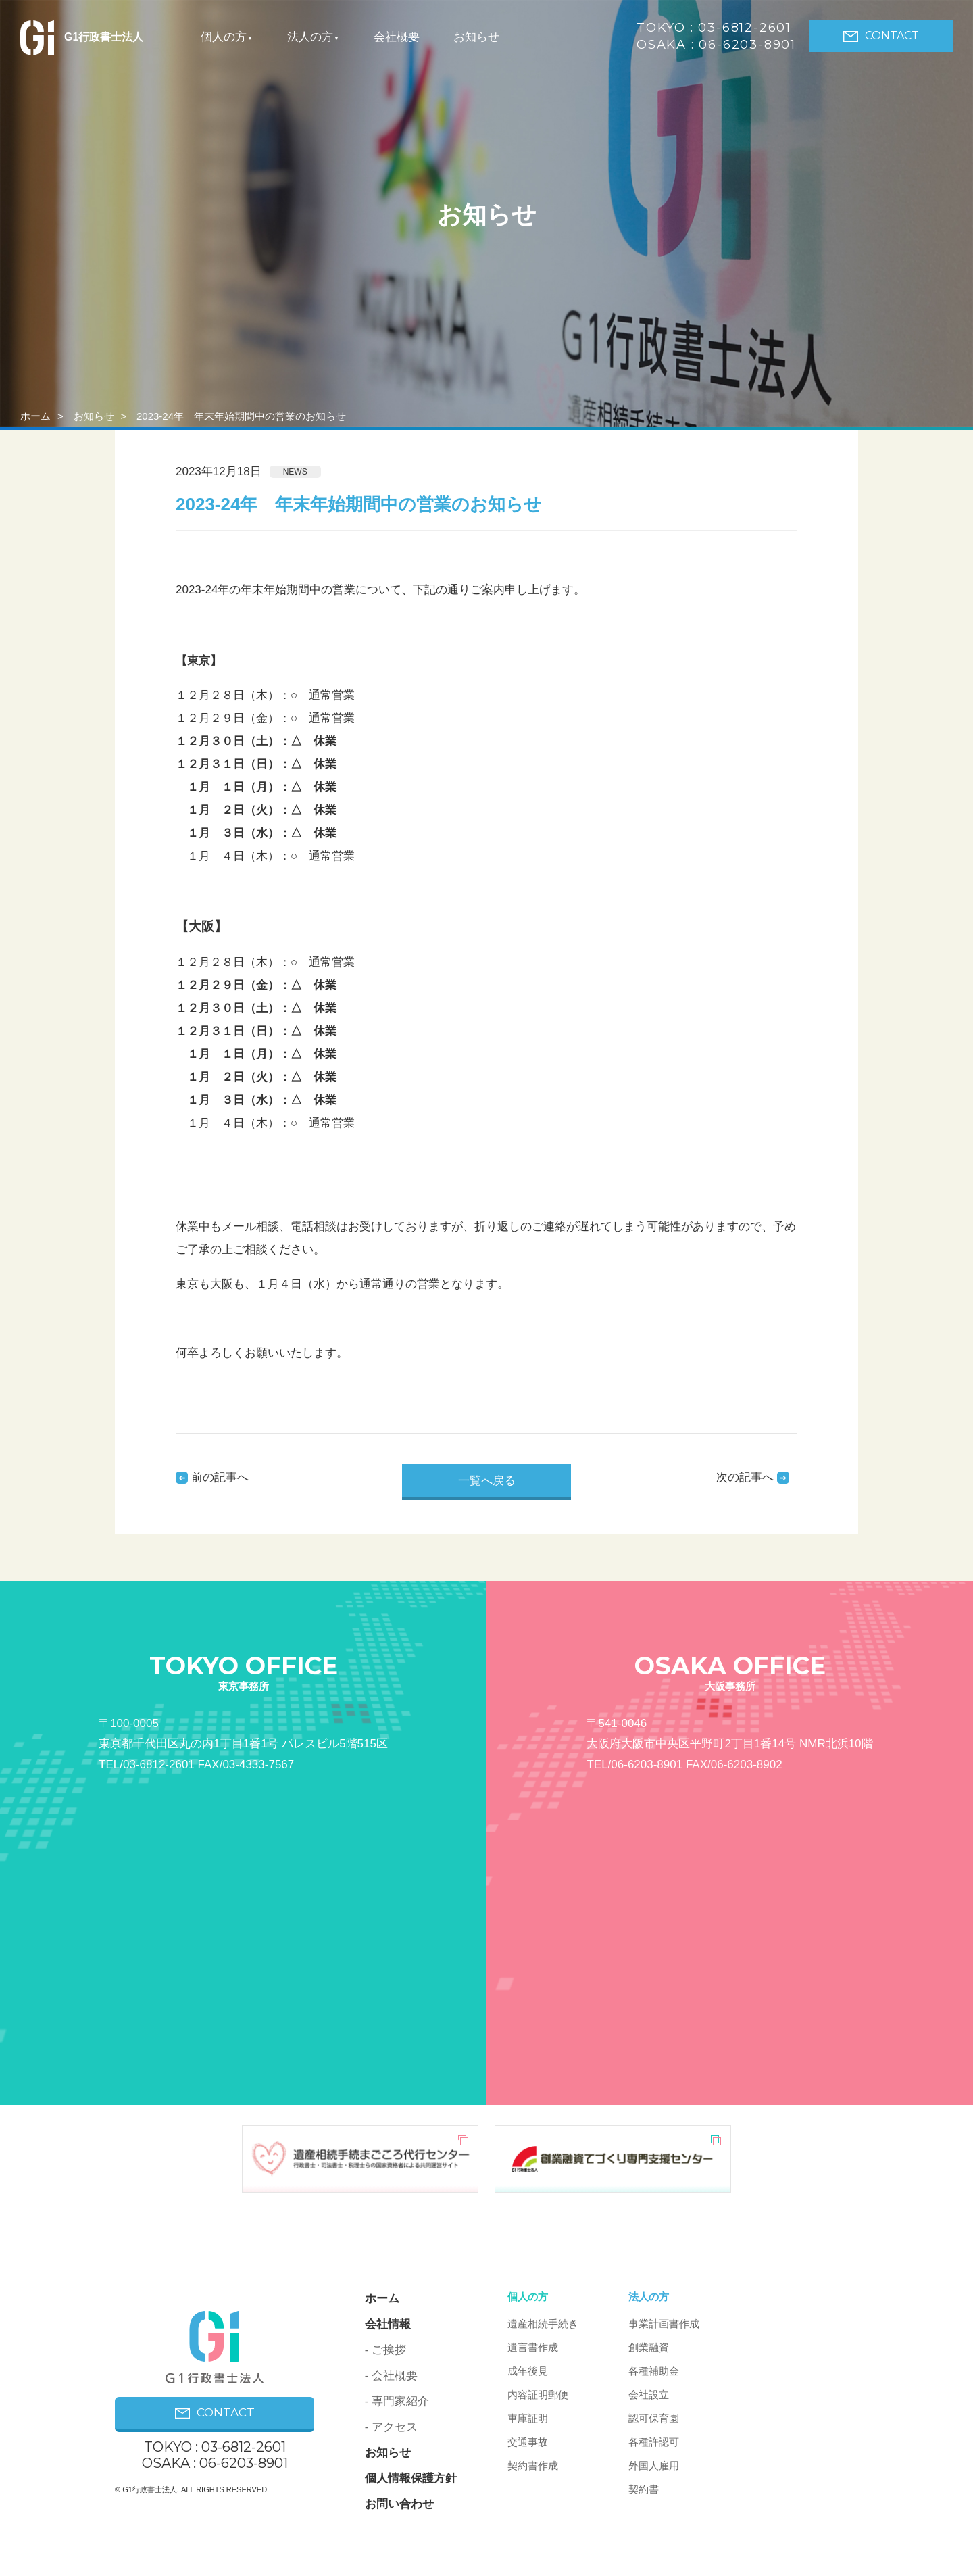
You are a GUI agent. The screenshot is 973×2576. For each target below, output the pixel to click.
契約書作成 (532, 2465)
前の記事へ (220, 1477)
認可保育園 (653, 2418)
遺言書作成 (532, 2347)
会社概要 (397, 36)
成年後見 (527, 2371)
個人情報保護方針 (411, 2478)
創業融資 (648, 2347)
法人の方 (310, 36)
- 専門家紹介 (397, 2401)
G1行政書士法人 (81, 37)
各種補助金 (653, 2371)
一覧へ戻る (487, 1480)
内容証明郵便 (537, 2394)
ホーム (35, 416)
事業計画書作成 (663, 2323)
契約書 (643, 2489)
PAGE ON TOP (799, 2510)
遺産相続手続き (542, 2323)
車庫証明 (527, 2418)
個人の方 (224, 36)
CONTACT (881, 35)
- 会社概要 (391, 2375)
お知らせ (476, 36)
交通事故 (527, 2442)
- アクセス (391, 2427)
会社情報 (388, 2324)
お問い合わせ (399, 2504)
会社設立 (648, 2394)
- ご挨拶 (385, 2349)
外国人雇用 (653, 2465)
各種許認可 (653, 2442)
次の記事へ (745, 1477)
